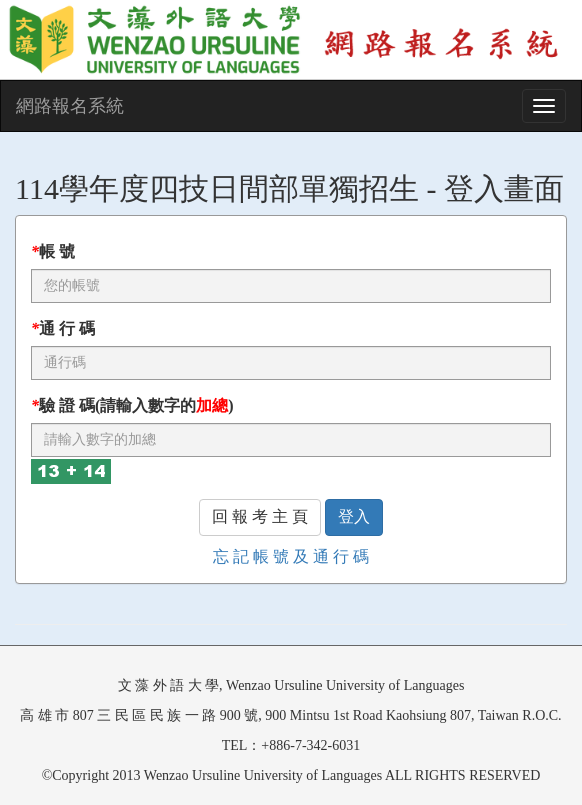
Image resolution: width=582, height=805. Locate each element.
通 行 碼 (63, 328)
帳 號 (53, 251)
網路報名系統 (70, 106)
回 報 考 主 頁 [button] (260, 516)
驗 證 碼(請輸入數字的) (132, 405)
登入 (354, 516)
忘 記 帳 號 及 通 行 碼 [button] (291, 556)
